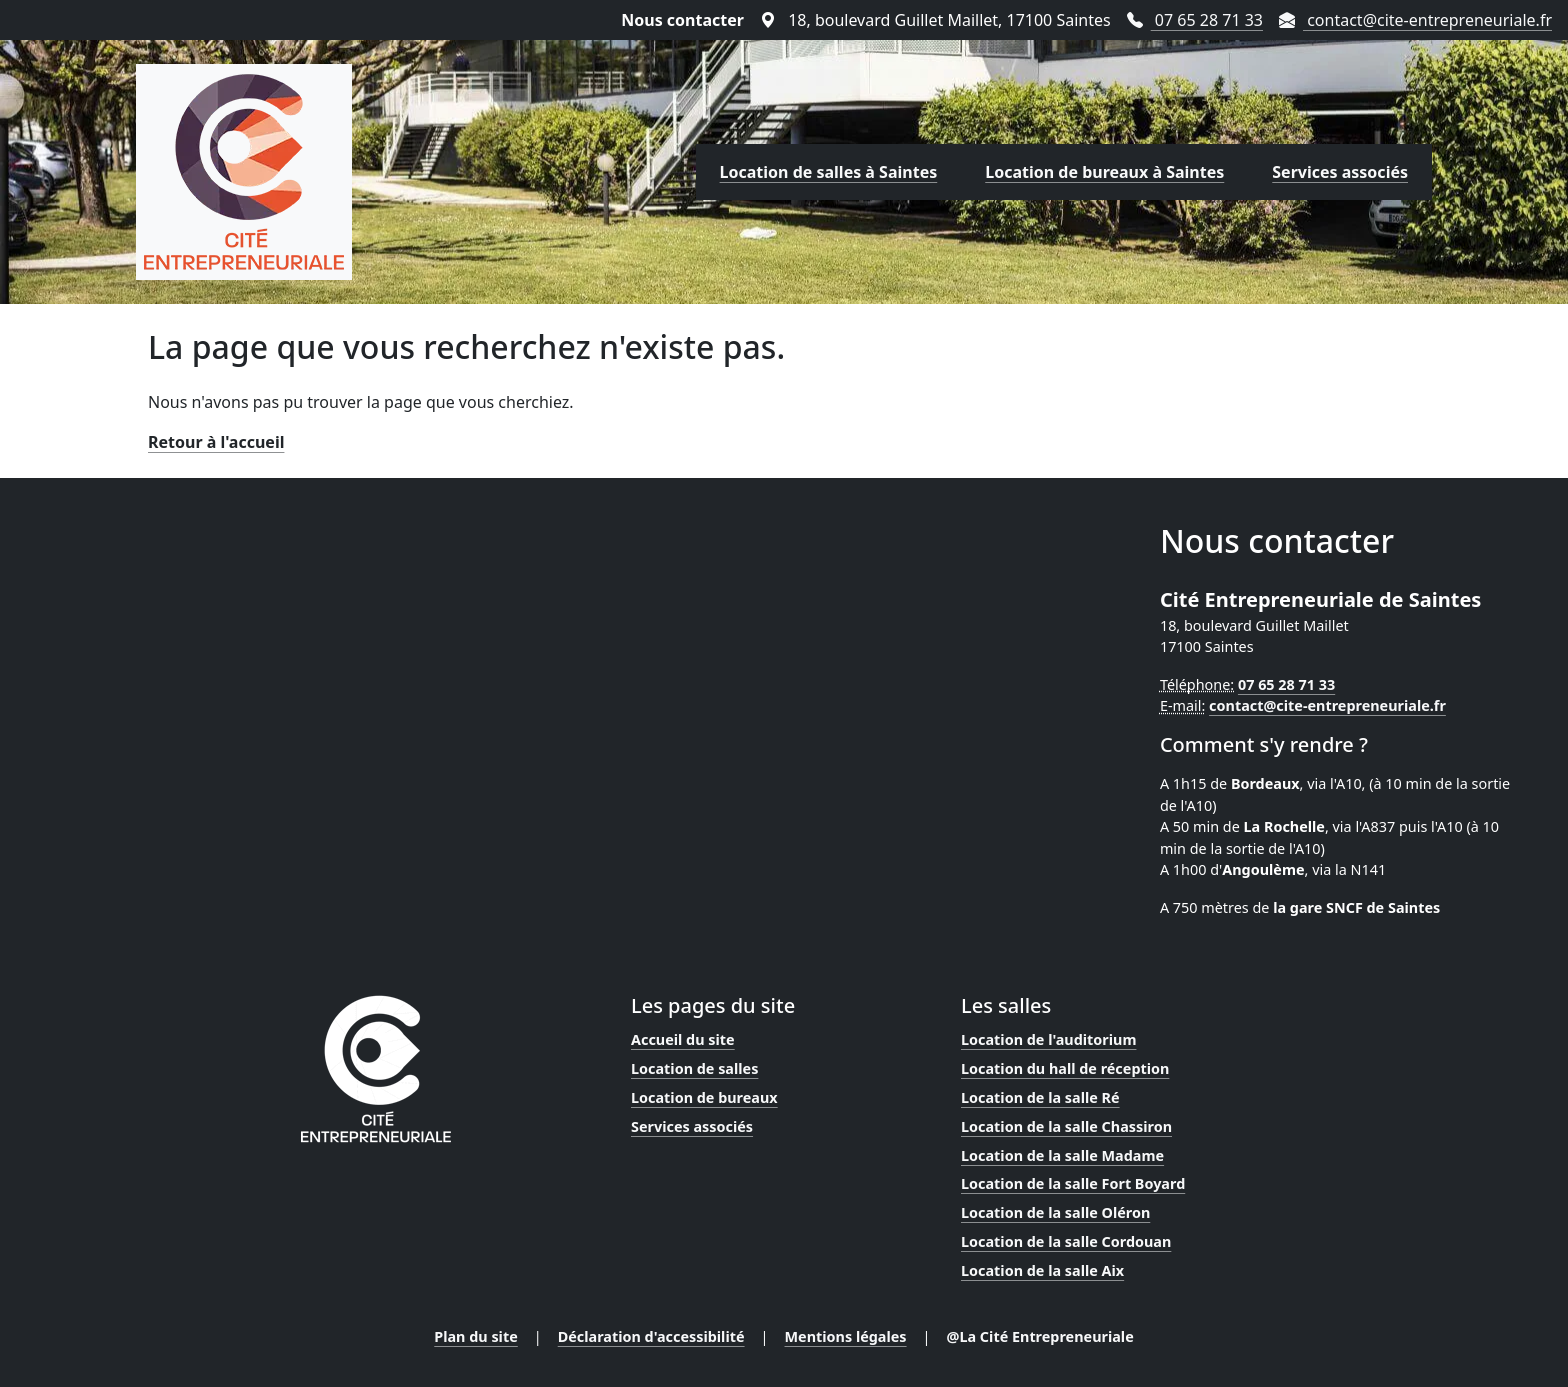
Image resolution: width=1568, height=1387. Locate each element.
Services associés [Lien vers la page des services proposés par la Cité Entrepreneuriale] (1340, 172)
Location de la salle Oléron (1055, 1212)
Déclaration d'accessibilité (651, 1336)
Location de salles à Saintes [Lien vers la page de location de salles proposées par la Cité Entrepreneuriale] (829, 172)
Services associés (692, 1126)
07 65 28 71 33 (1286, 684)
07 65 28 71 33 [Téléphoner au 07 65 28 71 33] (1195, 20)
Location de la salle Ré (1040, 1097)
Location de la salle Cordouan (1066, 1241)
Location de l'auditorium (1048, 1039)
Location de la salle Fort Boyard (1073, 1183)
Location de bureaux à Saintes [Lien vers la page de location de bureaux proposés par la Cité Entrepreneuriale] (1104, 172)
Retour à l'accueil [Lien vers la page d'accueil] (216, 442)
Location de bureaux (704, 1097)
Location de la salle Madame (1062, 1155)
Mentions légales (846, 1336)
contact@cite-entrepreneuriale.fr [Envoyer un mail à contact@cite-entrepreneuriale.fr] (1415, 20)
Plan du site (476, 1336)
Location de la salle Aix (1042, 1270)
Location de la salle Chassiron (1066, 1126)
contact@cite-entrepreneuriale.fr (1327, 705)
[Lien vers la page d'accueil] (244, 172)
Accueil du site (683, 1039)
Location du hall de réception (1065, 1068)
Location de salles (694, 1068)
